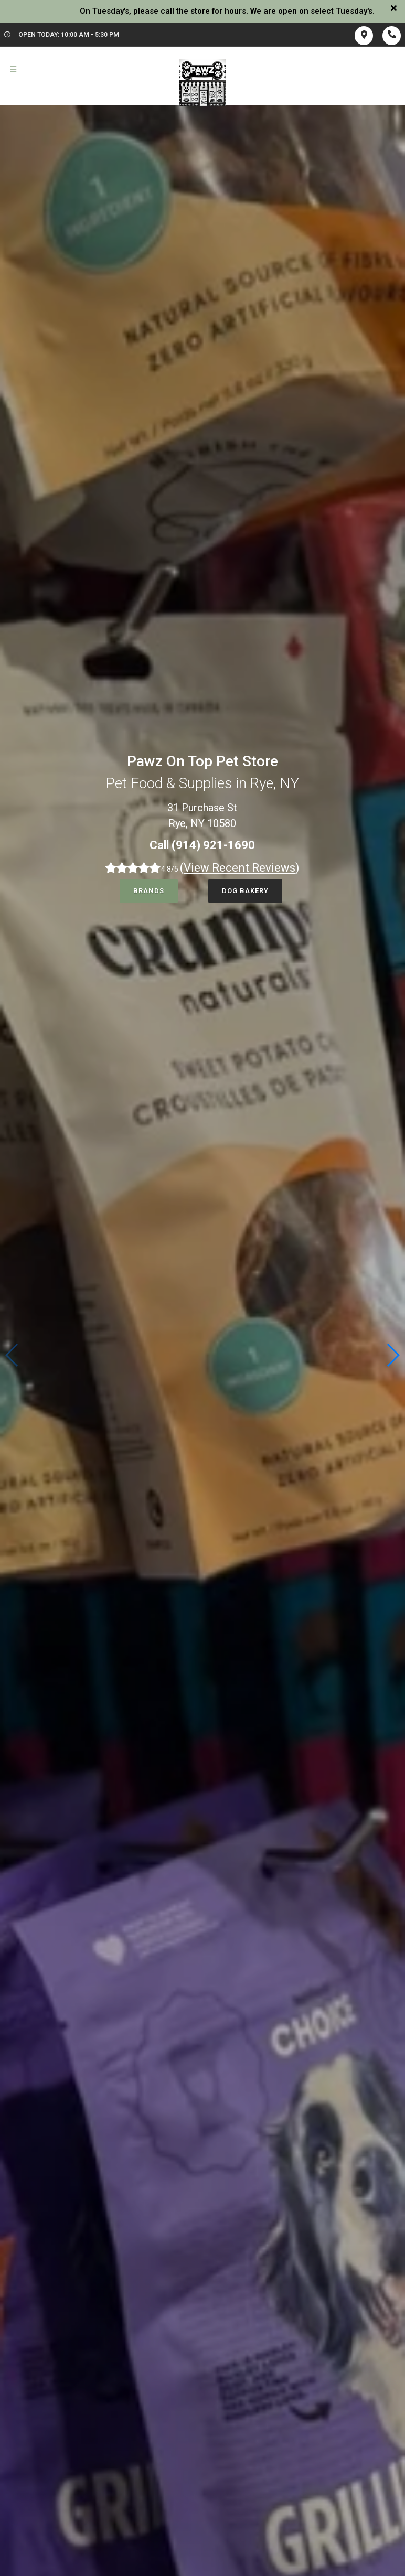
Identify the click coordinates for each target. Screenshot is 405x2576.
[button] (393, 1355)
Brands (148, 891)
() (240, 867)
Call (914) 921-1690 (202, 845)
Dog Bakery (245, 891)
